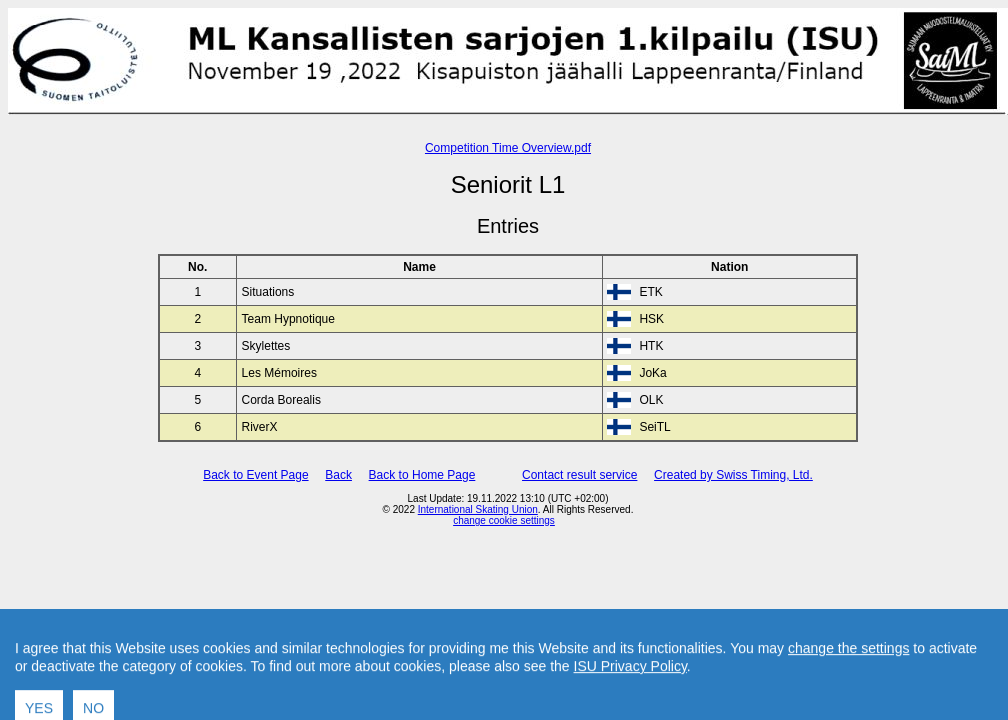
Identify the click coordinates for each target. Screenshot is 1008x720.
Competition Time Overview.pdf (508, 148)
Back (338, 475)
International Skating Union (478, 509)
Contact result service (579, 475)
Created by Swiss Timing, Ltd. (733, 475)
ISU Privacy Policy (630, 711)
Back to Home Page (422, 475)
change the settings (848, 693)
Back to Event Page (255, 475)
